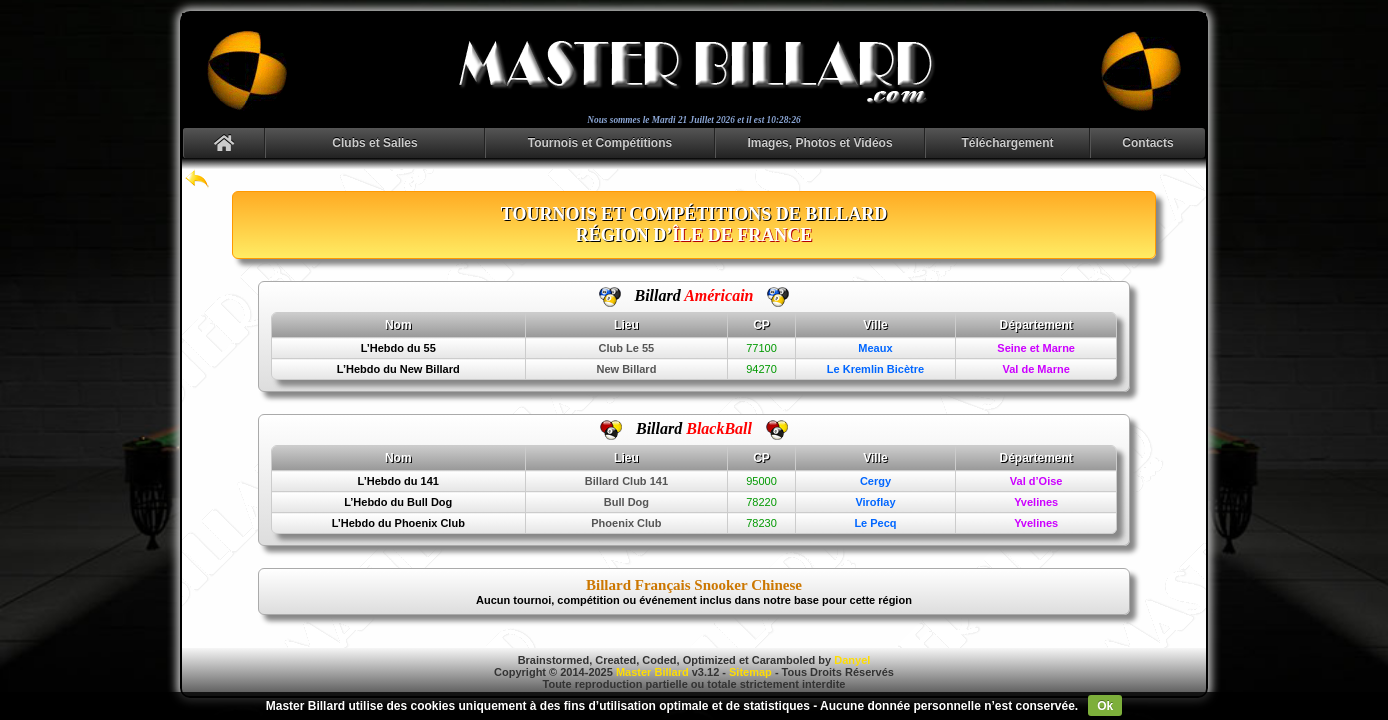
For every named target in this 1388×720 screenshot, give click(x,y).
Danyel (852, 660)
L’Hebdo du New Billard (398, 369)
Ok (1105, 706)
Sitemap (750, 672)
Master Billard (652, 672)
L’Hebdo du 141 (398, 481)
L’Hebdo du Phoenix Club (398, 523)
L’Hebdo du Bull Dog (398, 502)
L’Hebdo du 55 (398, 348)
